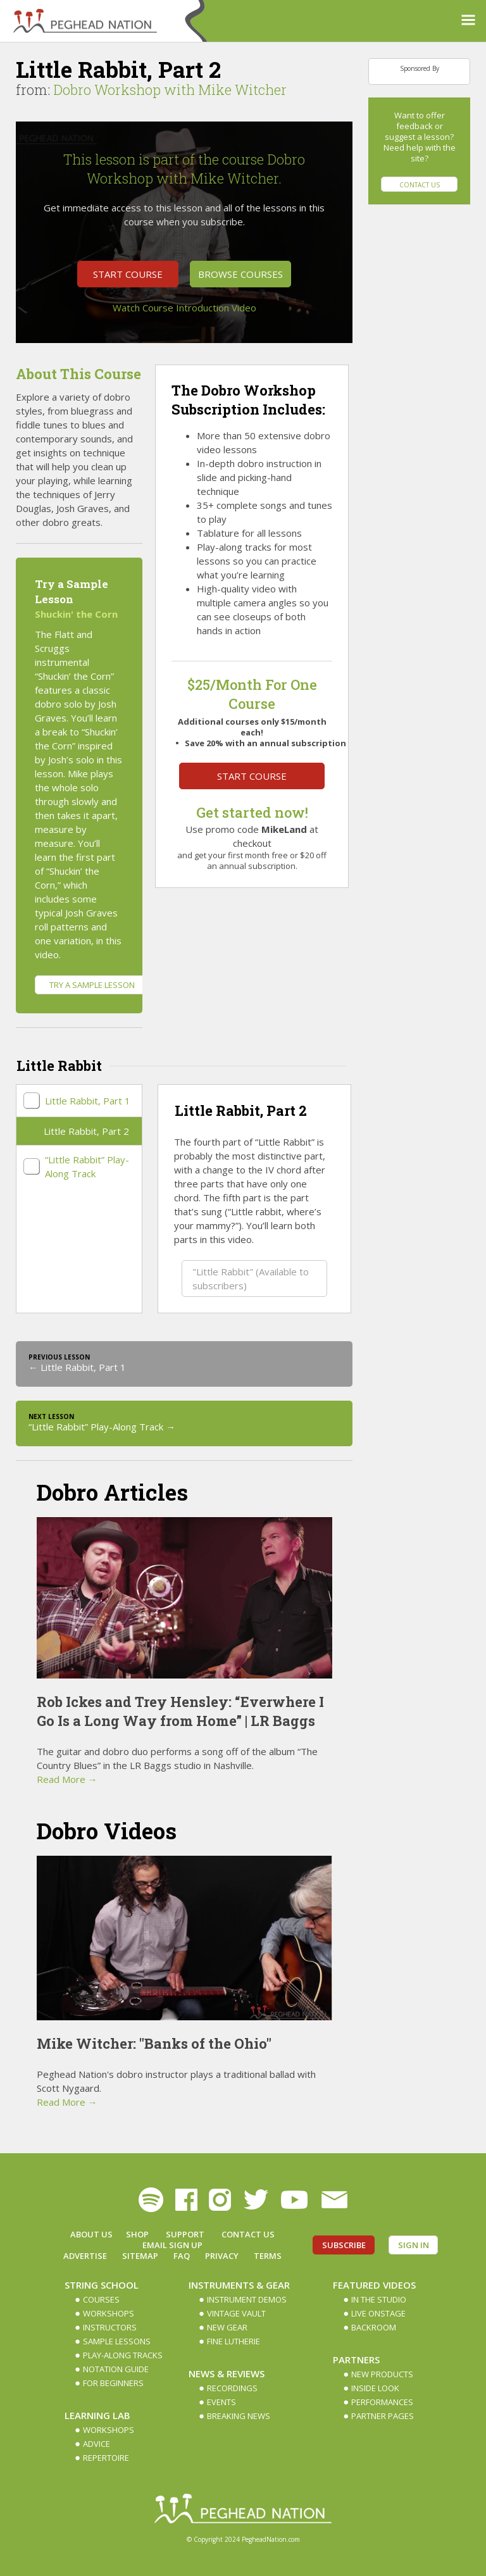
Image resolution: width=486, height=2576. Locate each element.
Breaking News (238, 2416)
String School (102, 2285)
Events (221, 2402)
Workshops (108, 2313)
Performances (382, 2402)
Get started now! (252, 812)
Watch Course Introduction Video (184, 307)
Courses (101, 2299)
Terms (268, 2255)
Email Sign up (172, 2245)
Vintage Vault (236, 2313)
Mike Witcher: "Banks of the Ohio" (154, 2043)
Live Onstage (378, 2313)
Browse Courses (240, 274)
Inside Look (375, 2388)
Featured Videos (374, 2285)
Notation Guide (116, 2369)
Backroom (373, 2327)
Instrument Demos (247, 2299)
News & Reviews (227, 2373)
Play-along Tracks (123, 2355)
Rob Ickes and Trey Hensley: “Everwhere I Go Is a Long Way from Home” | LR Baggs (180, 1711)
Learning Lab (97, 2415)
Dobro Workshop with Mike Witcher (170, 89)
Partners (356, 2359)
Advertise (85, 2255)
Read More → (67, 1779)
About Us (91, 2234)
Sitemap (140, 2255)
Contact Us (419, 184)
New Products (382, 2374)
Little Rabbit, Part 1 (87, 1100)
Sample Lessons (117, 2341)
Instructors (110, 2327)
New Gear (227, 2327)
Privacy (222, 2255)
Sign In (413, 2245)
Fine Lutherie (233, 2341)
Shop (137, 2234)
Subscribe (344, 2245)
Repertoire (106, 2457)
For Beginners (113, 2383)
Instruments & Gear (239, 2285)
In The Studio (378, 2299)
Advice (96, 2443)
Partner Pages (382, 2416)
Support (185, 2234)
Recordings (232, 2388)
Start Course (128, 274)
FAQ (181, 2255)
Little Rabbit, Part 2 (86, 1131)
